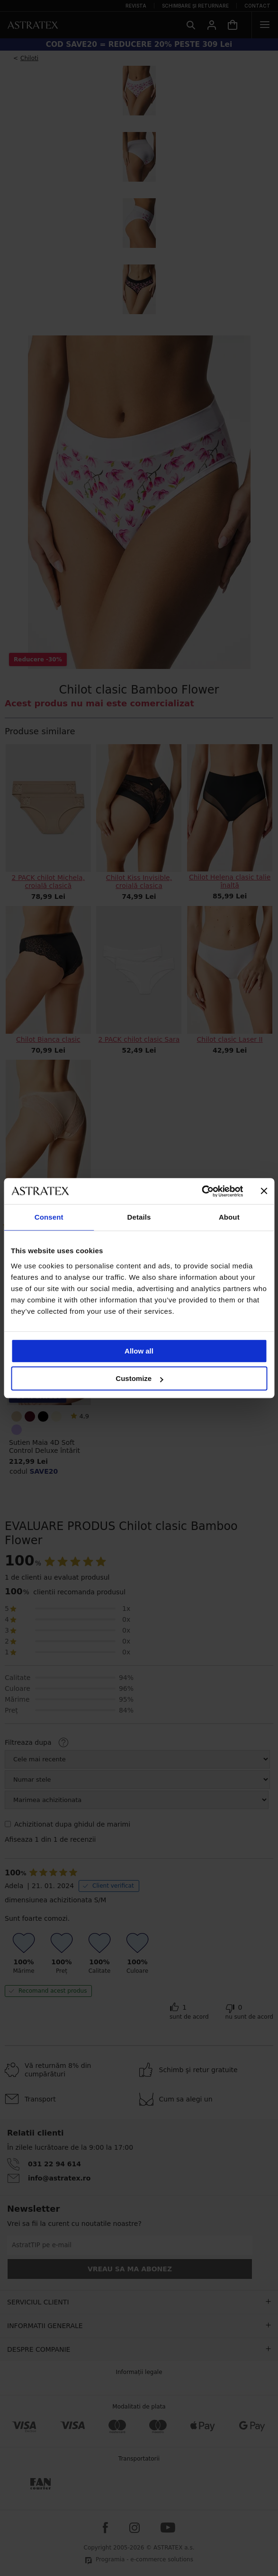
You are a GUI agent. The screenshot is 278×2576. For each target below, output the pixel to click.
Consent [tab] (49, 1217)
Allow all (139, 1351)
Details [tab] (139, 1217)
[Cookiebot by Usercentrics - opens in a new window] (201, 1191)
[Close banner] (263, 1191)
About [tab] (229, 1217)
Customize (139, 1378)
